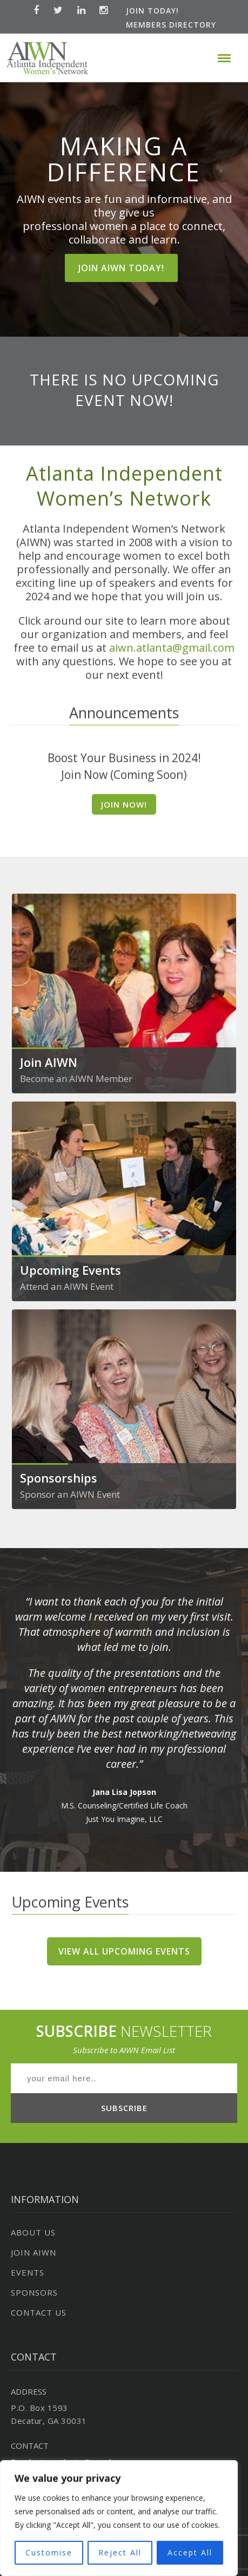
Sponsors (34, 2292)
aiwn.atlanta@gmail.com (171, 647)
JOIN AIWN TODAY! (121, 268)
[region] (119, 2518)
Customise (48, 2552)
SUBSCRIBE (124, 2107)
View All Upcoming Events (124, 1951)
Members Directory (171, 24)
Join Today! (152, 10)
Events (27, 2272)
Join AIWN (33, 2252)
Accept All (189, 2552)
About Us (33, 2232)
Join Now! (124, 804)
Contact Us (38, 2312)
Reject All (120, 2552)
